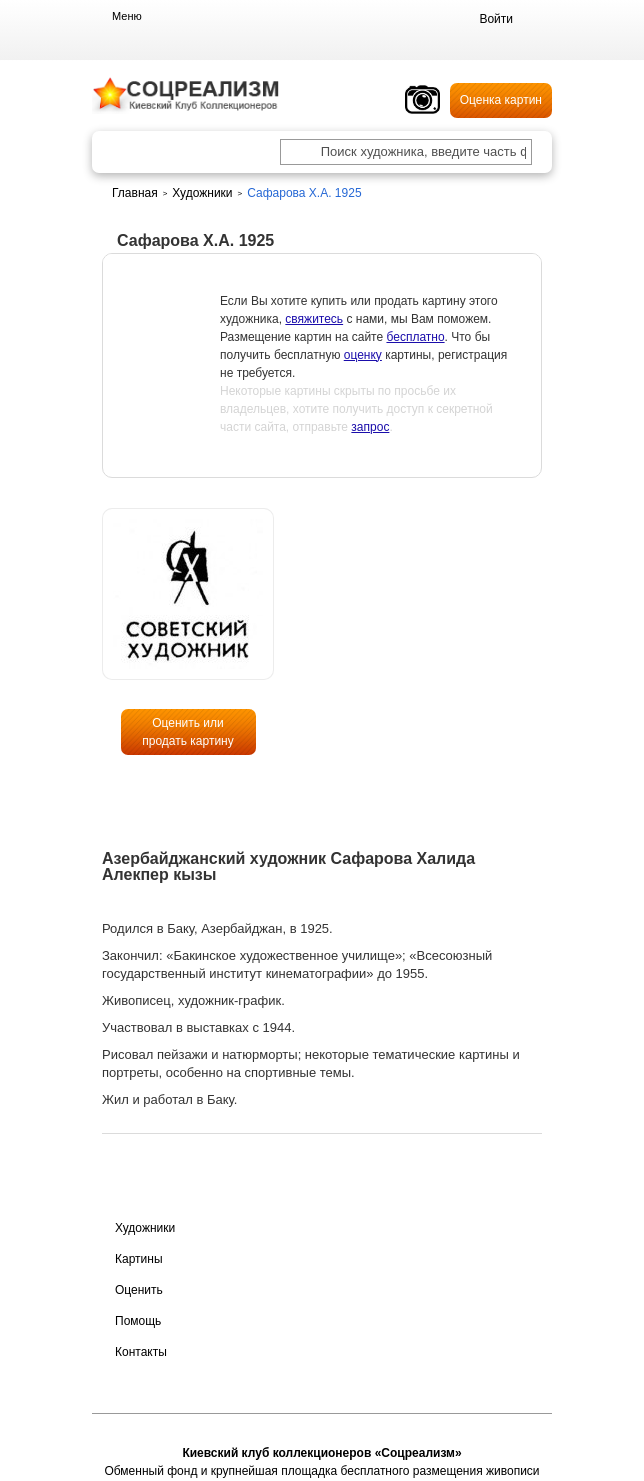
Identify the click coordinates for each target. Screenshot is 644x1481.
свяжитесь (314, 319)
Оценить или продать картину (188, 732)
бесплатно (415, 337)
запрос (370, 427)
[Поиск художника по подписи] (300, 154)
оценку (363, 355)
